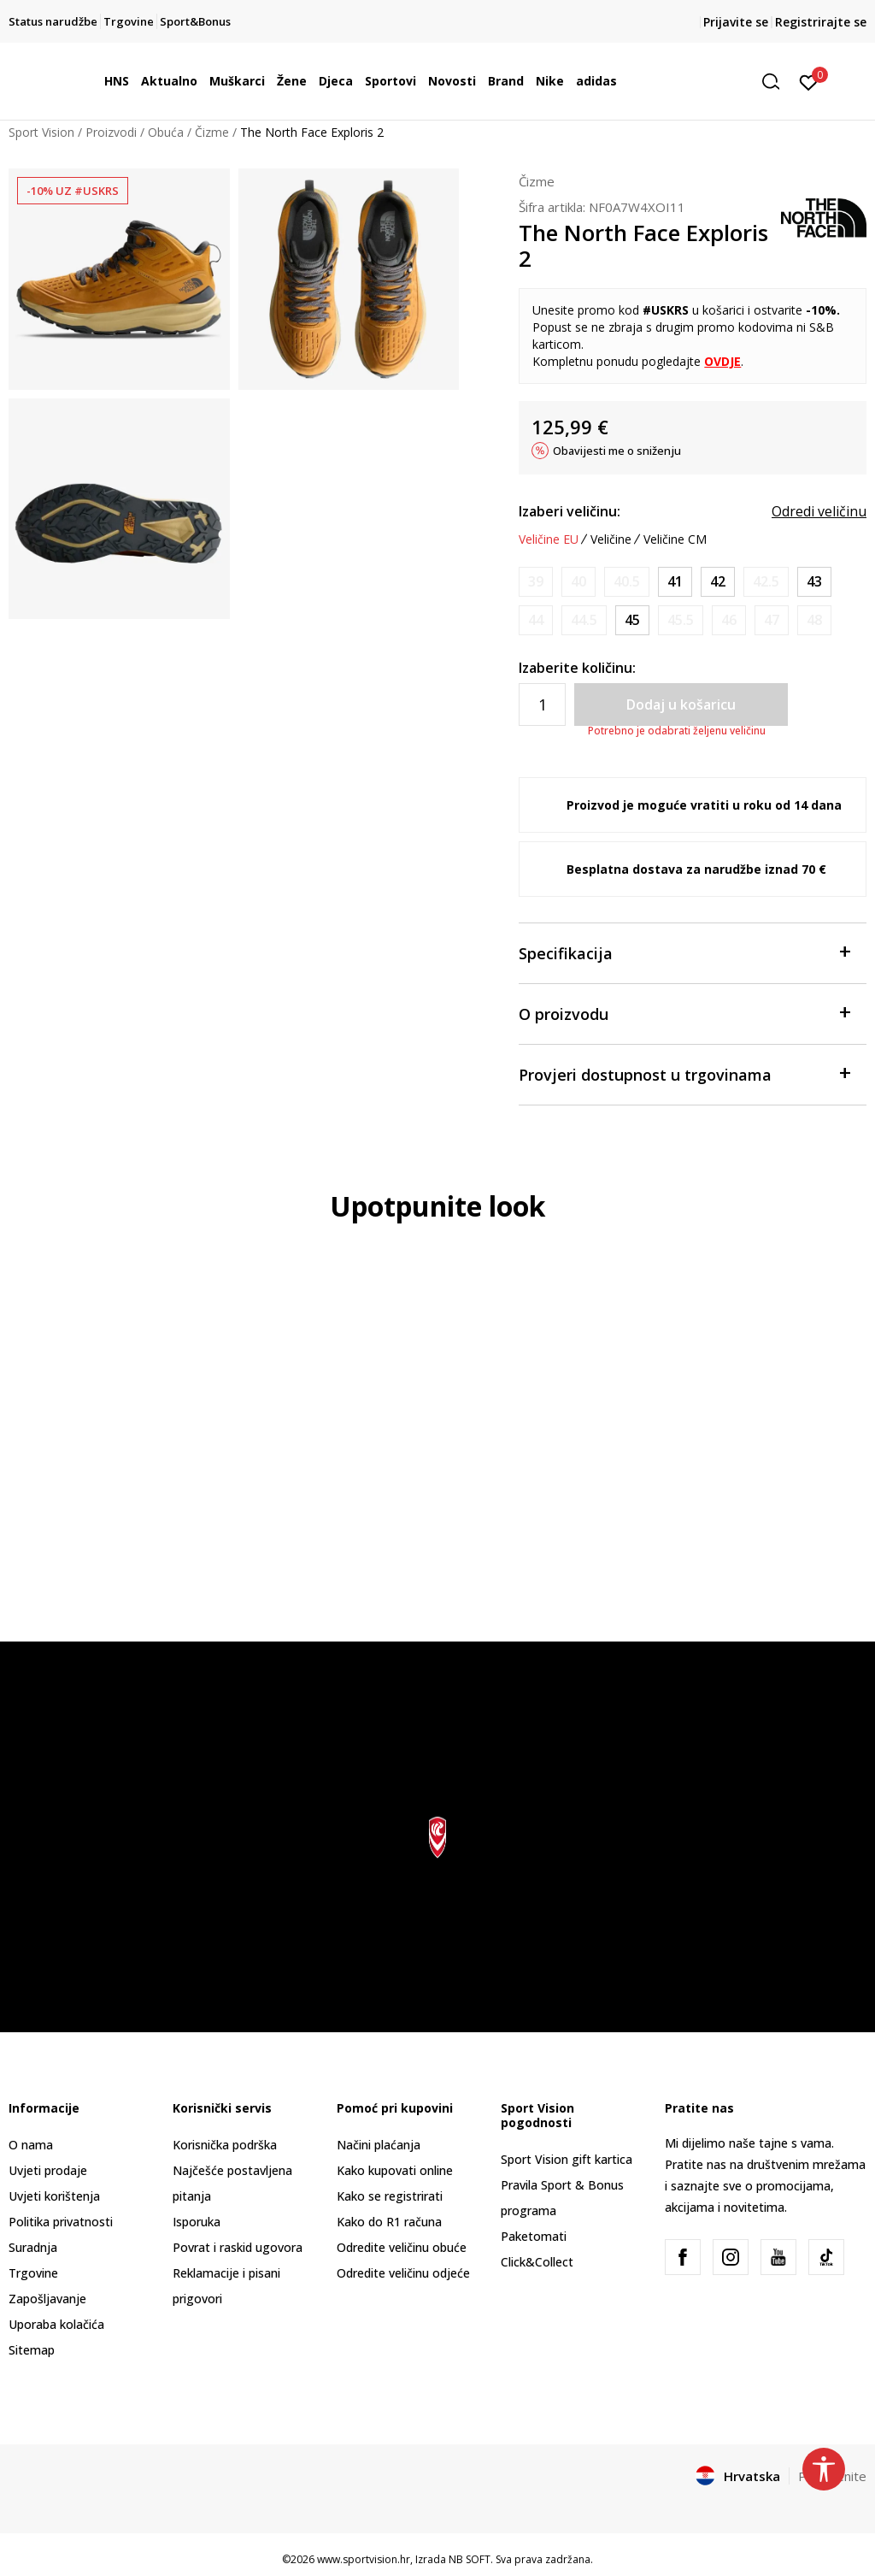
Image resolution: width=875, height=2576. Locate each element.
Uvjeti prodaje (48, 2170)
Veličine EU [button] (548, 539)
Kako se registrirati (390, 2196)
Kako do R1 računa (389, 2221)
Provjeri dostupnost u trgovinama (684, 1073)
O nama (31, 2145)
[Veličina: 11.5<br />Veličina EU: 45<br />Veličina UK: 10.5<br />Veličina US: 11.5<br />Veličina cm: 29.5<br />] (632, 620)
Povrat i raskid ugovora (237, 2247)
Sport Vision (41, 132)
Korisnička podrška (225, 2145)
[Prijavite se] (808, 81)
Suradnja (33, 2247)
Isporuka (196, 2221)
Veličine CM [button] (675, 539)
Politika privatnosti (61, 2221)
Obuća (166, 132)
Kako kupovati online (395, 2170)
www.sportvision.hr (363, 2559)
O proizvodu (684, 1012)
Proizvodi (111, 132)
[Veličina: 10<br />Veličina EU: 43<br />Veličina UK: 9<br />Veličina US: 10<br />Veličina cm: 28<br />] (814, 582)
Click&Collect (537, 2262)
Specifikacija (684, 952)
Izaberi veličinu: (569, 511)
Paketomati (534, 2236)
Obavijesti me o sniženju (617, 450)
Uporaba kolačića (56, 2324)
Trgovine (33, 2273)
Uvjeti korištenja (54, 2196)
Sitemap (32, 2350)
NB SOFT (469, 2559)
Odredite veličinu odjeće (403, 2273)
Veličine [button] (610, 539)
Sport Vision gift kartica (566, 2159)
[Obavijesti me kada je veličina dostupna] (536, 582)
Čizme (212, 132)
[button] (776, 82)
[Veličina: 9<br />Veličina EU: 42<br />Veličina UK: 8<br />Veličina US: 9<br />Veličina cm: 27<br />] (718, 582)
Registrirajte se (820, 22)
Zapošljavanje (47, 2298)
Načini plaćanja (378, 2145)
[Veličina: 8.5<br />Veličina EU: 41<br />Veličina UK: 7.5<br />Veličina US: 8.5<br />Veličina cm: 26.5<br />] (675, 582)
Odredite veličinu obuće (402, 2247)
